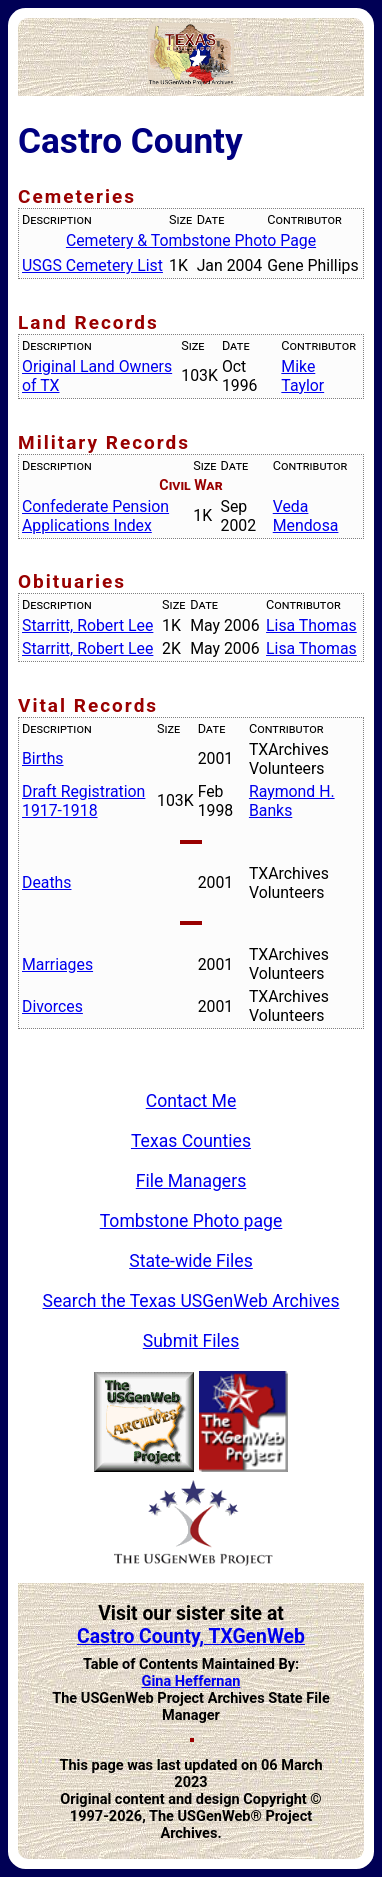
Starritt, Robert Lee (87, 625)
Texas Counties (191, 1141)
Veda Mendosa (306, 516)
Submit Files (191, 1341)
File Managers (191, 1181)
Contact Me (191, 1101)
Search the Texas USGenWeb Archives (191, 1301)
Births (43, 758)
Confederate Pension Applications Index (95, 516)
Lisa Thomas (311, 625)
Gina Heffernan (191, 1681)
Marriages (57, 964)
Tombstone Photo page (191, 1221)
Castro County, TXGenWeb (191, 1636)
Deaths (46, 882)
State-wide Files (191, 1261)
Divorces (52, 1006)
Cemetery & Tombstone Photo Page (191, 240)
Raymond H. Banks (292, 801)
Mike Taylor (302, 376)
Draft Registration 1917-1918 (83, 801)
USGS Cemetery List (92, 265)
